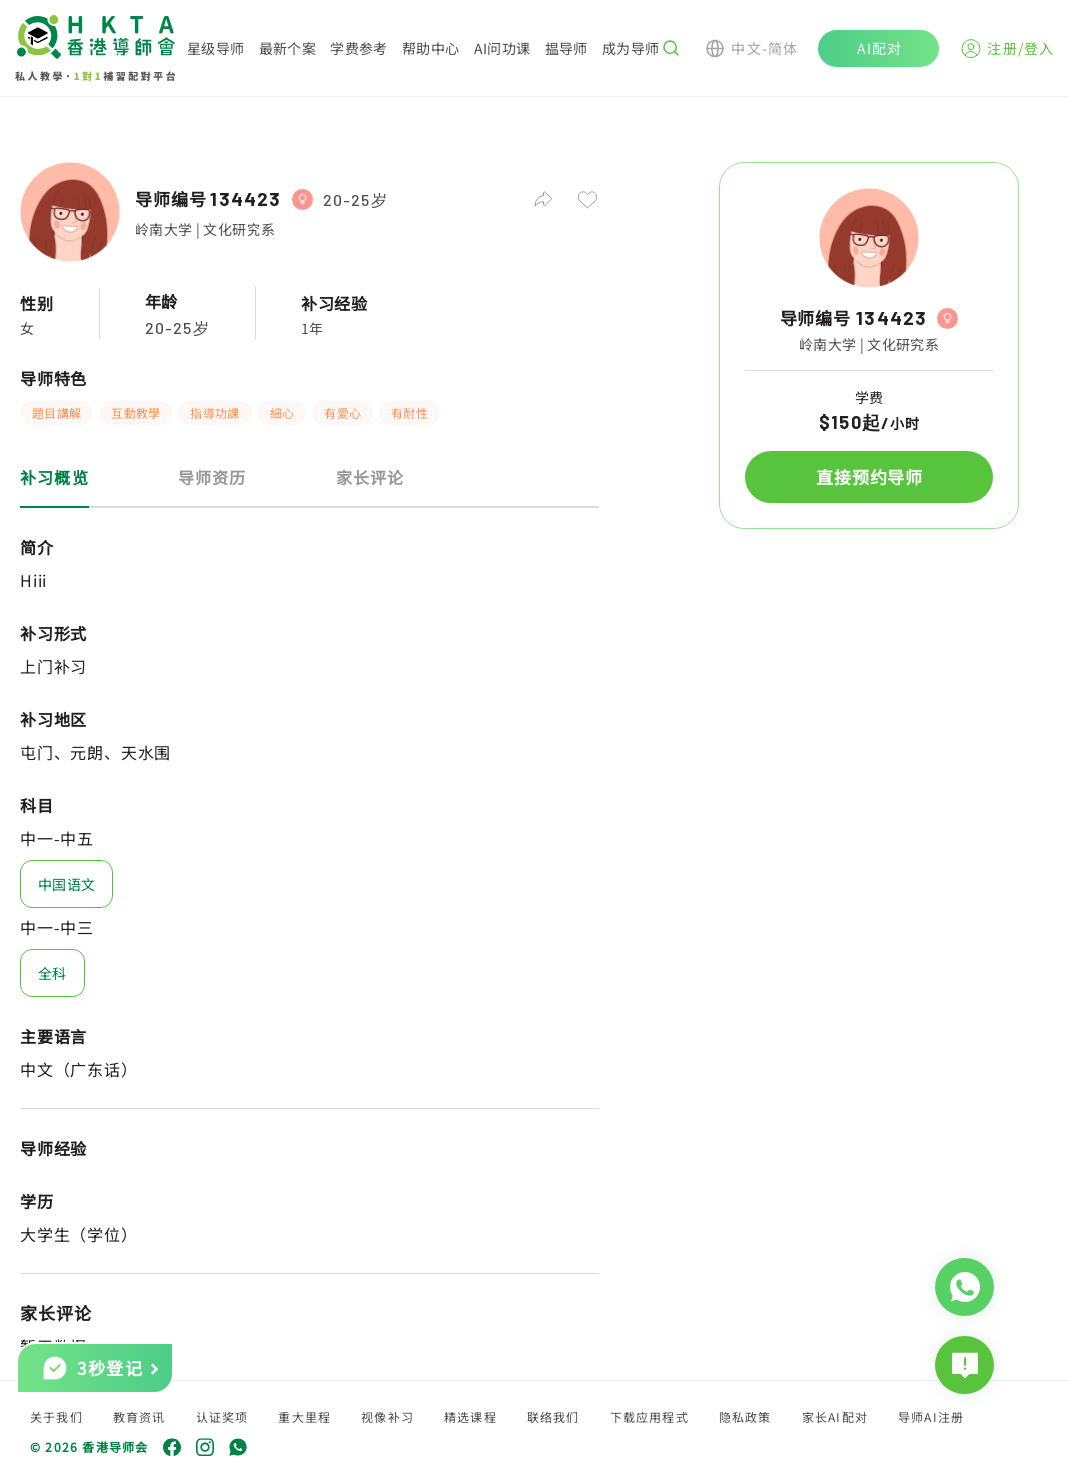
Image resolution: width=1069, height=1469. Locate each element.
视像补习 (387, 1416)
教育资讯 (139, 1416)
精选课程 (470, 1416)
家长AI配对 (835, 1416)
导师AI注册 (931, 1416)
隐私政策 (745, 1416)
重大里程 (304, 1416)
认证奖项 (222, 1416)
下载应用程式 (649, 1416)
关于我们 (56, 1416)
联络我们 (553, 1416)
